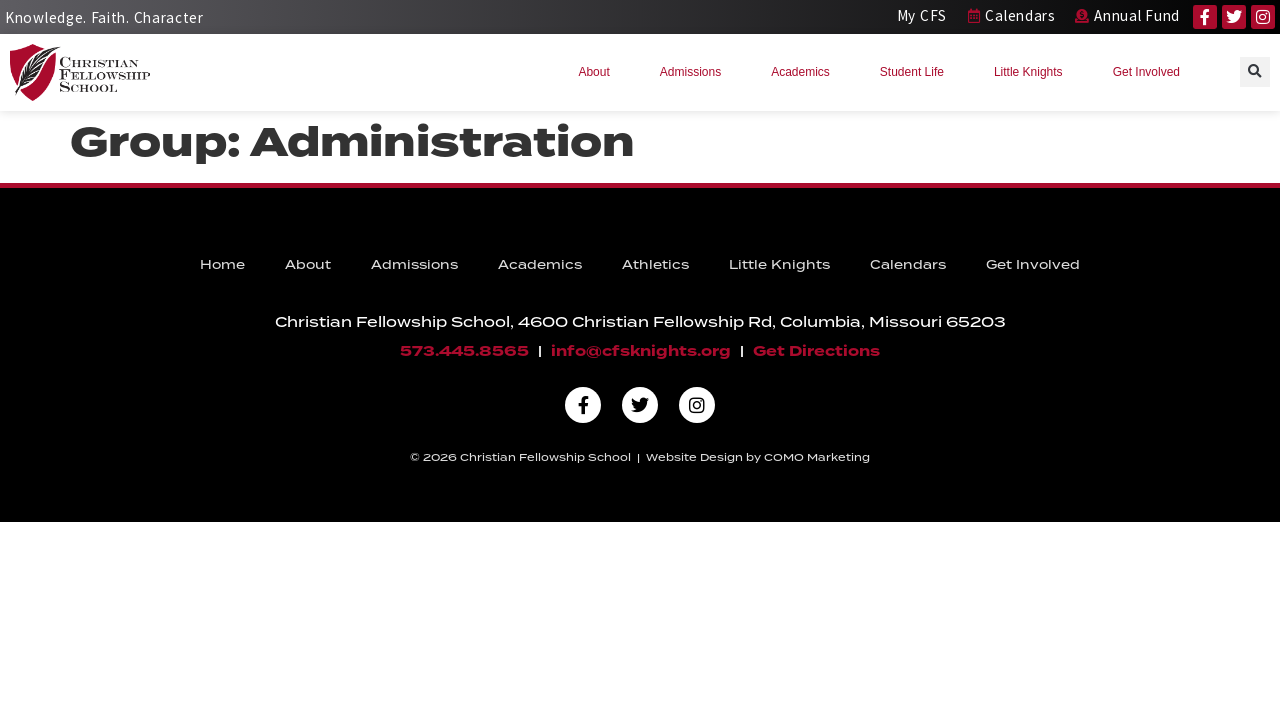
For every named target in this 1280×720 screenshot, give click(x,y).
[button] (1255, 72)
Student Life (917, 72)
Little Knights (1033, 72)
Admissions (695, 72)
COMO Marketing (817, 458)
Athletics (655, 265)
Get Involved (1151, 72)
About (598, 72)
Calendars (908, 265)
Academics (805, 72)
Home (222, 265)
